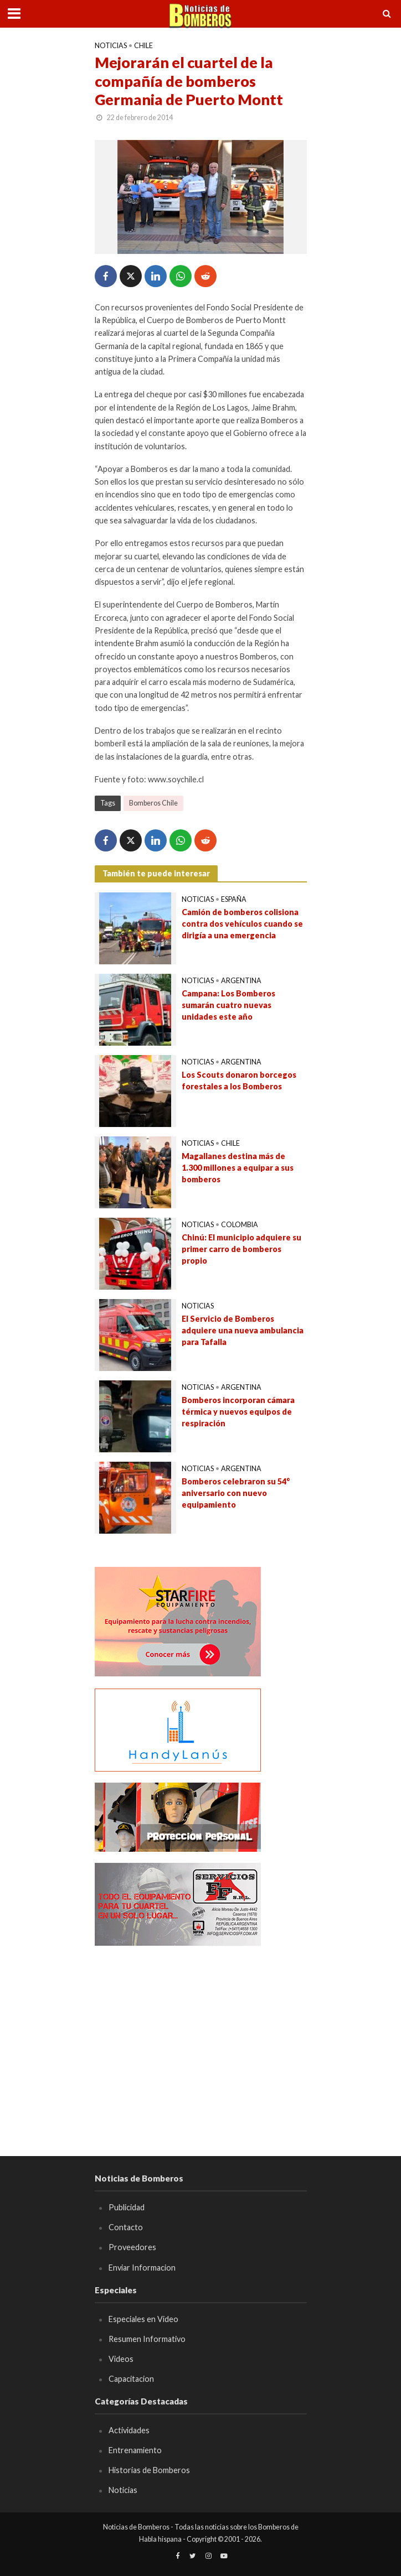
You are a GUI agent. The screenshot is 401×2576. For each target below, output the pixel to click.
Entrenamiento (135, 2450)
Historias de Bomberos (149, 2470)
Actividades (129, 2430)
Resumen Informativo (147, 2339)
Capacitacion (131, 2378)
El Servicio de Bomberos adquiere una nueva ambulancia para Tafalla (243, 1330)
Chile (143, 45)
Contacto (126, 2227)
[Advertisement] (201, 2034)
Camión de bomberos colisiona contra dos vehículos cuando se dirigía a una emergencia (242, 923)
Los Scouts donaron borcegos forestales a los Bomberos (239, 1080)
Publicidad (127, 2207)
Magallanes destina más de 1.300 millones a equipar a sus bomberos (238, 1167)
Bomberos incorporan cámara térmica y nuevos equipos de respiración (238, 1411)
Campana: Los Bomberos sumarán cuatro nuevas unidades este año (228, 1005)
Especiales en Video (143, 2319)
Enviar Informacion (142, 2267)
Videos (121, 2359)
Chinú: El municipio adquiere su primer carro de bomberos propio (241, 1249)
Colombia (239, 1225)
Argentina (241, 981)
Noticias (111, 45)
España (233, 899)
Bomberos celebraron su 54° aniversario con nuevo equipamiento (236, 1493)
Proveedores (132, 2247)
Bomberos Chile (153, 803)
